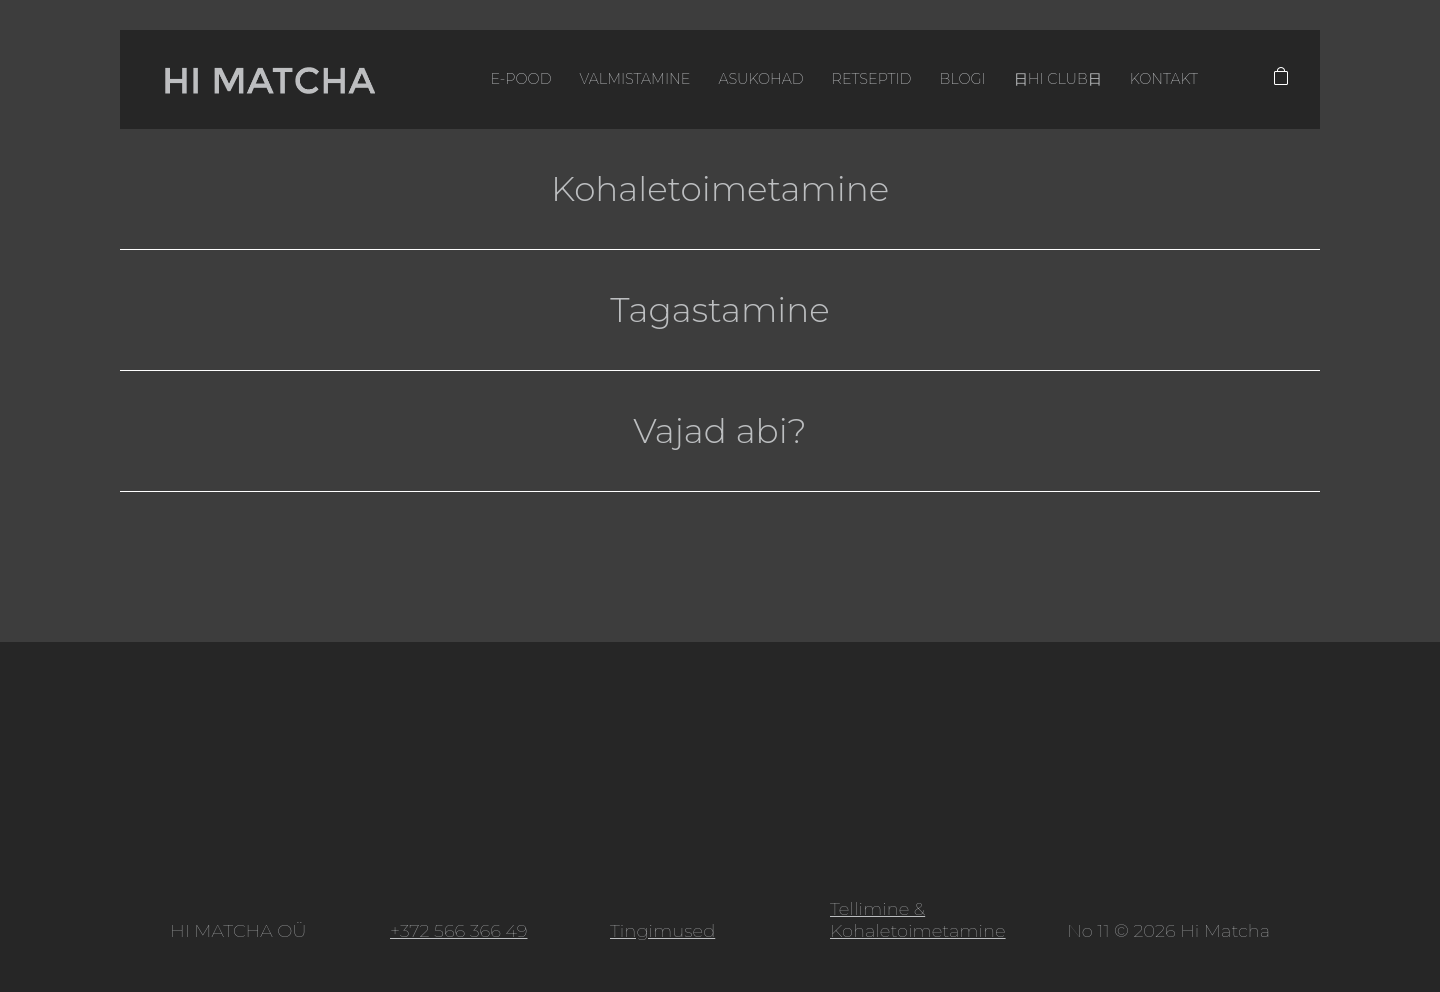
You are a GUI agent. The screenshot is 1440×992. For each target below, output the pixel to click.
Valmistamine (635, 79)
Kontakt (1164, 79)
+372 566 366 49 (458, 931)
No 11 (1088, 931)
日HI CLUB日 (1058, 79)
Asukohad (760, 79)
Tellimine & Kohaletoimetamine (918, 920)
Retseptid (872, 79)
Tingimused (662, 931)
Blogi (962, 79)
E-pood (520, 79)
